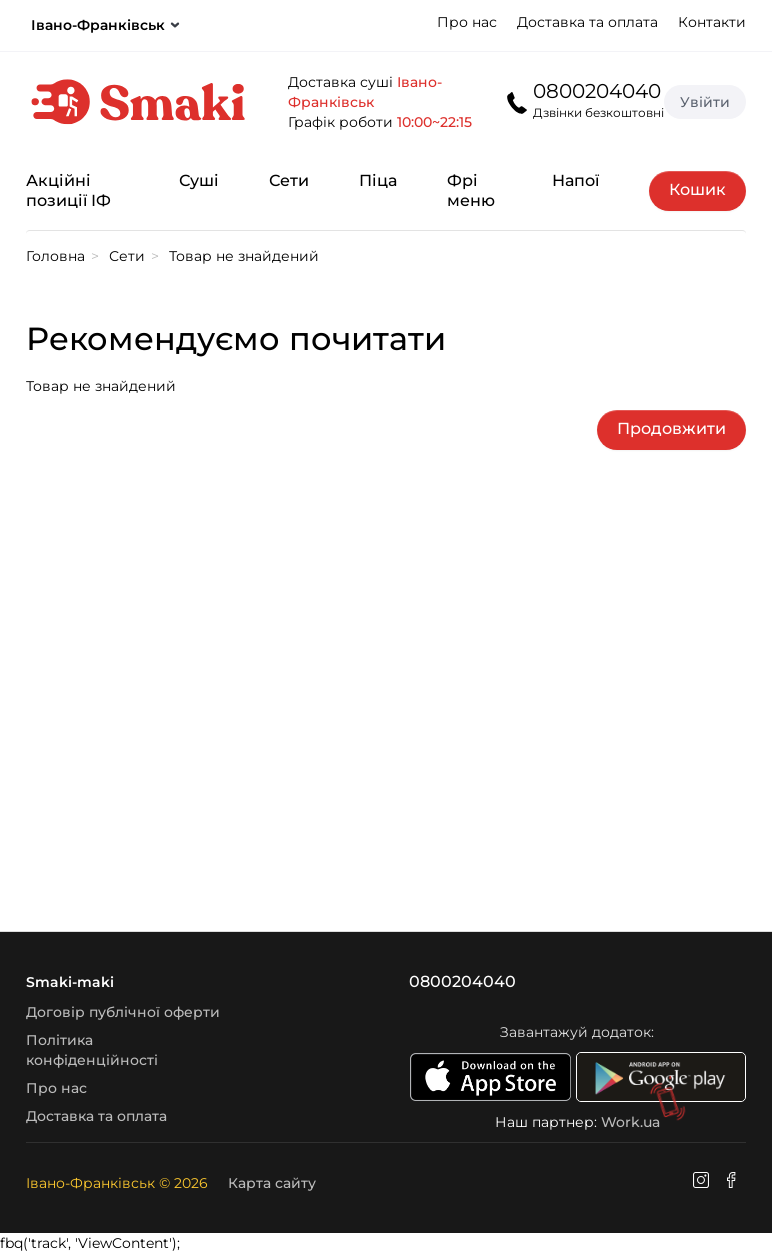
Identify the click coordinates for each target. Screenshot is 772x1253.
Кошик (697, 189)
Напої (575, 180)
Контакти (712, 22)
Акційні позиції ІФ (68, 190)
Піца (378, 180)
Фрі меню (471, 190)
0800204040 (597, 91)
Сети (289, 180)
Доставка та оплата (587, 22)
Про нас (467, 22)
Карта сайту (272, 1183)
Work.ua (630, 1122)
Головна (55, 256)
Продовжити (671, 428)
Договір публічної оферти (123, 1012)
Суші (199, 180)
